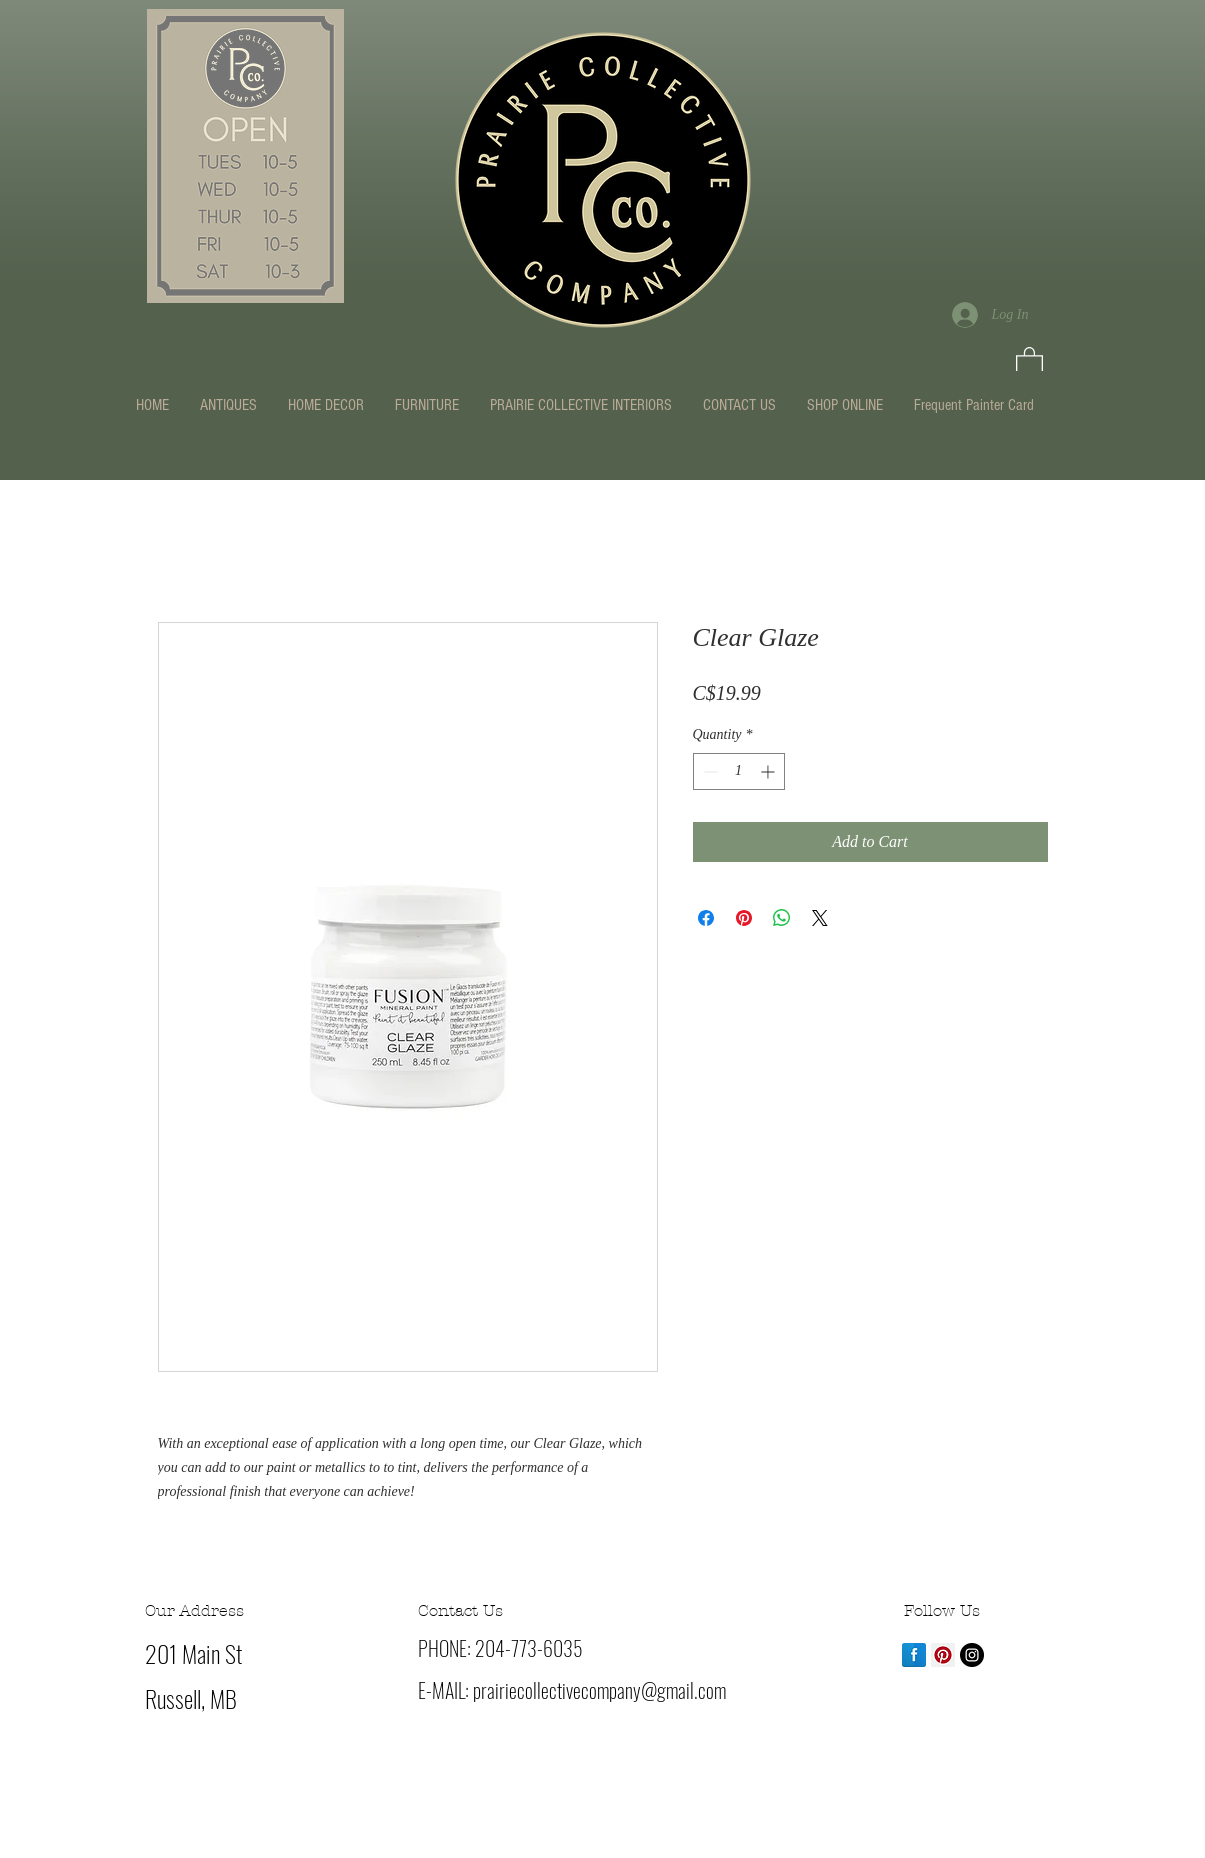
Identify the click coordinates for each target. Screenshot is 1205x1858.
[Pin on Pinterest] (744, 918)
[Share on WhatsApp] (782, 918)
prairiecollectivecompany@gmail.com (599, 1690)
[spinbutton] (739, 771)
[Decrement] (708, 771)
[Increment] (769, 771)
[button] (1029, 361)
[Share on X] (820, 918)
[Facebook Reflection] (914, 1655)
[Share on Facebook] (706, 918)
